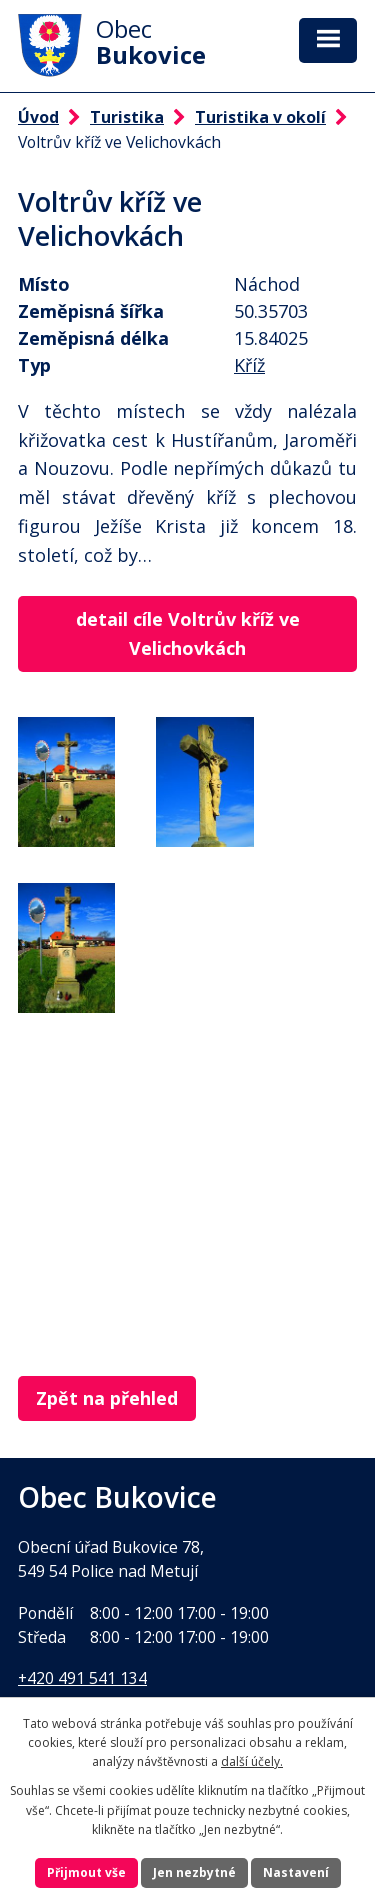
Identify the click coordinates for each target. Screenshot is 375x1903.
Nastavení (296, 1872)
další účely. (252, 1761)
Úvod (38, 117)
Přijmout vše (86, 1872)
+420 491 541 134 (82, 1678)
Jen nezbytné (194, 1872)
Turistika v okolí (260, 117)
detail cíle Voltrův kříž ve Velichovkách (188, 633)
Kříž (249, 365)
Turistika (127, 117)
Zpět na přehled (107, 1398)
